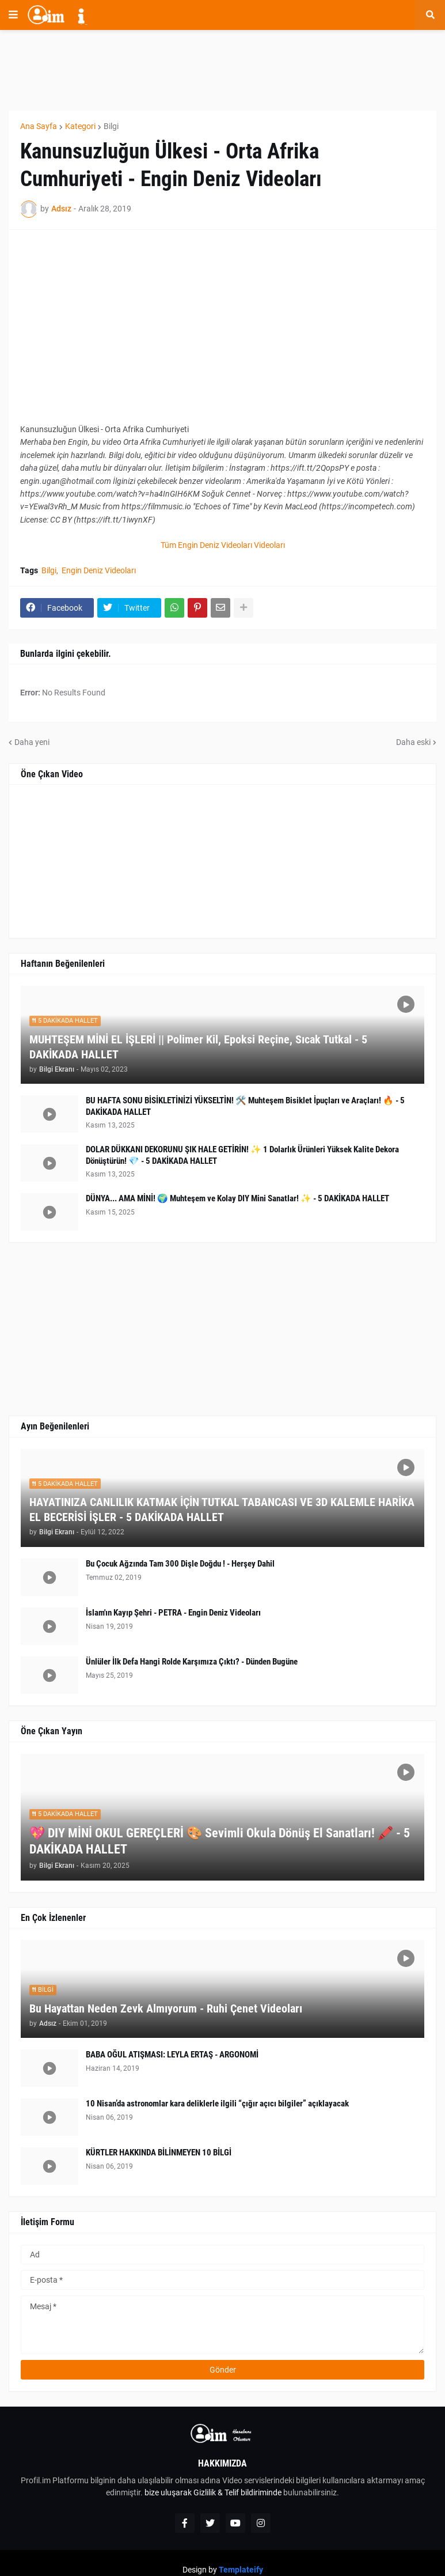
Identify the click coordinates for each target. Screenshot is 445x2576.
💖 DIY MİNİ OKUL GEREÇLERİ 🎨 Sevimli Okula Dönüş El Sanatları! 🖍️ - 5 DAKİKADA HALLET (219, 1841)
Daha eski (413, 742)
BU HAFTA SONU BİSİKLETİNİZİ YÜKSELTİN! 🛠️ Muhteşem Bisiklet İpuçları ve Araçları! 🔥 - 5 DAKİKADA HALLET (245, 1106)
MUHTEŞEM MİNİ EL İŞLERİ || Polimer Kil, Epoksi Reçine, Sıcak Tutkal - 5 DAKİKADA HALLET (198, 1046)
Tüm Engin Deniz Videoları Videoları (223, 545)
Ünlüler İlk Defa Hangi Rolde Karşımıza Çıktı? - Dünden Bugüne (192, 1661)
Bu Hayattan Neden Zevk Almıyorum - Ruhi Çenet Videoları (165, 2008)
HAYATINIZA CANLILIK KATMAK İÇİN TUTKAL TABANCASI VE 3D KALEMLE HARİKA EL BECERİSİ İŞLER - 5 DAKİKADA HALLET (221, 1509)
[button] (13, 15)
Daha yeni (32, 742)
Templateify (241, 2569)
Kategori (80, 126)
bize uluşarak (168, 2492)
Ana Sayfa (38, 126)
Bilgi (111, 126)
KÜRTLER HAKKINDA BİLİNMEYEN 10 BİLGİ (158, 2152)
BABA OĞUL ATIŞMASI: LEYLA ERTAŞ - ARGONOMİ (172, 2054)
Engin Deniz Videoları (99, 570)
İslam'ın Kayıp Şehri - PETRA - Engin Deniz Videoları (173, 1612)
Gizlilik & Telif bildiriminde (238, 2492)
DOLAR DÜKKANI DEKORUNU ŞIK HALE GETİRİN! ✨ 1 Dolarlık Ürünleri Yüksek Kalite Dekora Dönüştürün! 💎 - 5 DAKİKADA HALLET (242, 1155)
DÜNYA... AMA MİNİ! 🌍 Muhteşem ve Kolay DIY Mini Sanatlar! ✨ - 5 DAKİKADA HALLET (237, 1198)
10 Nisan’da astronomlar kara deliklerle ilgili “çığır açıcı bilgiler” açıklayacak (217, 2103)
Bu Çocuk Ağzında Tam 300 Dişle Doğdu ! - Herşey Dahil (180, 1564)
